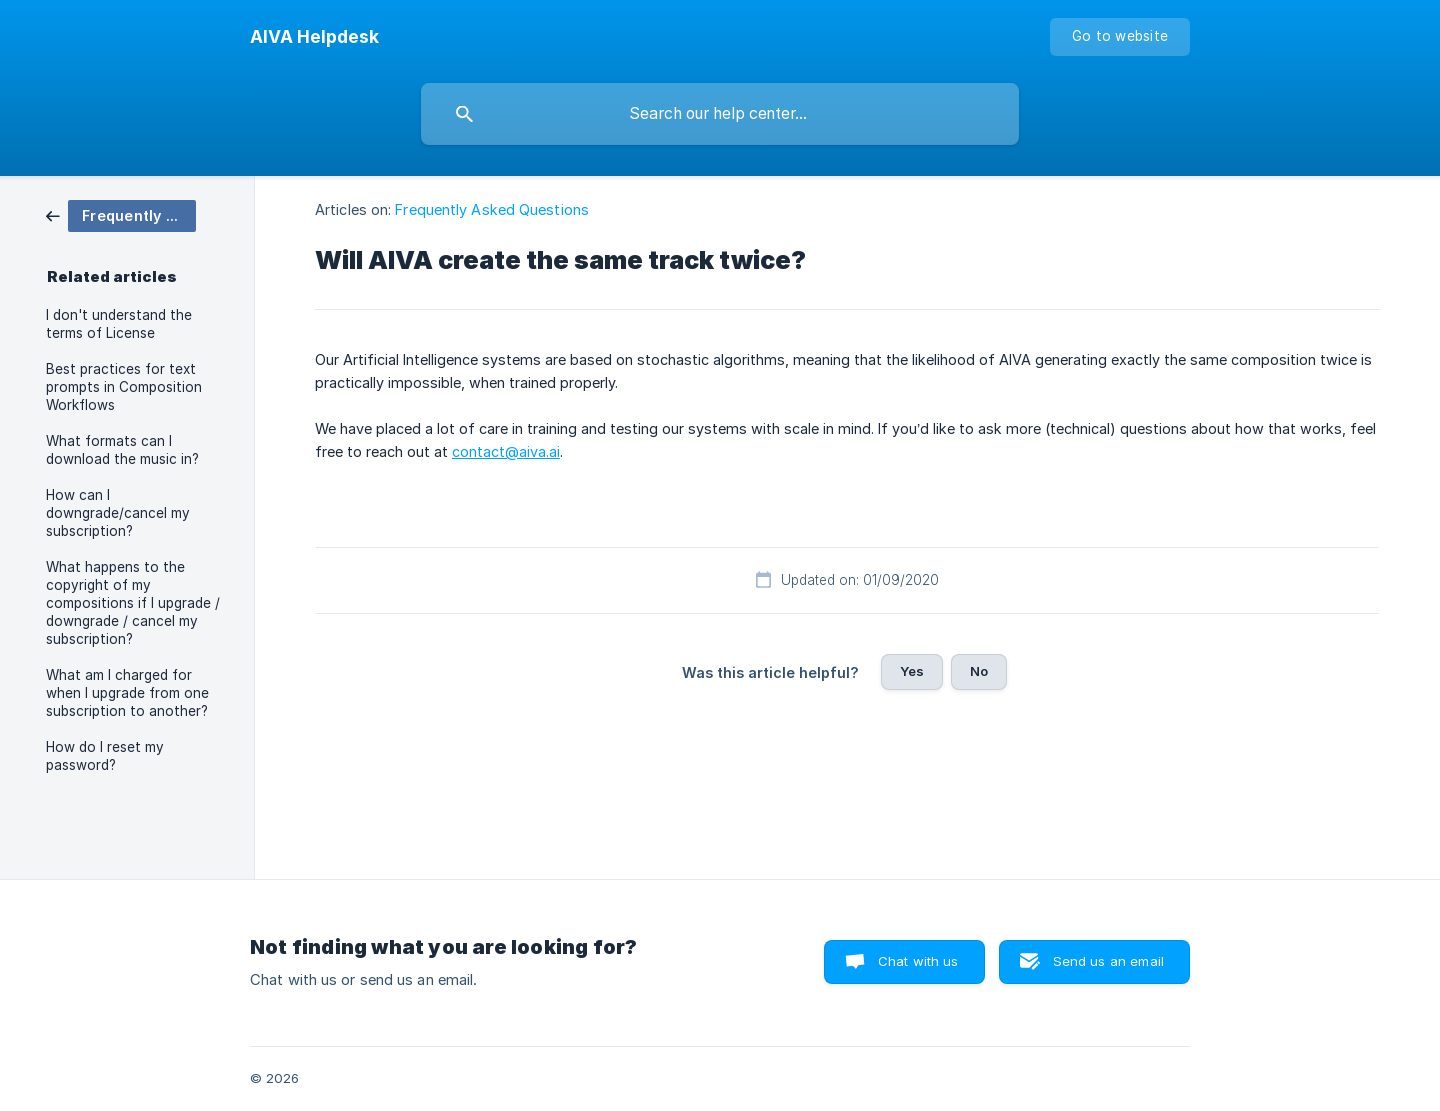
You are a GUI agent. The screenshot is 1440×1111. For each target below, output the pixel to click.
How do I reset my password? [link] (105, 756)
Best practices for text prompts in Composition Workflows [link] (124, 387)
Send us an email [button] (1108, 961)
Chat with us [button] (918, 961)
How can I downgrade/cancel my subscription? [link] (118, 513)
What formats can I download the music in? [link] (122, 450)
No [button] (979, 671)
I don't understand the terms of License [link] (119, 324)
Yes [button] (912, 671)
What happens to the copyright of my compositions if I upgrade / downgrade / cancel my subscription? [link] (133, 603)
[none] (314, 37)
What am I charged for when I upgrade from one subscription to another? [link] (127, 693)
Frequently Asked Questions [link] (492, 209)
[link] (121, 214)
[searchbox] (720, 114)
